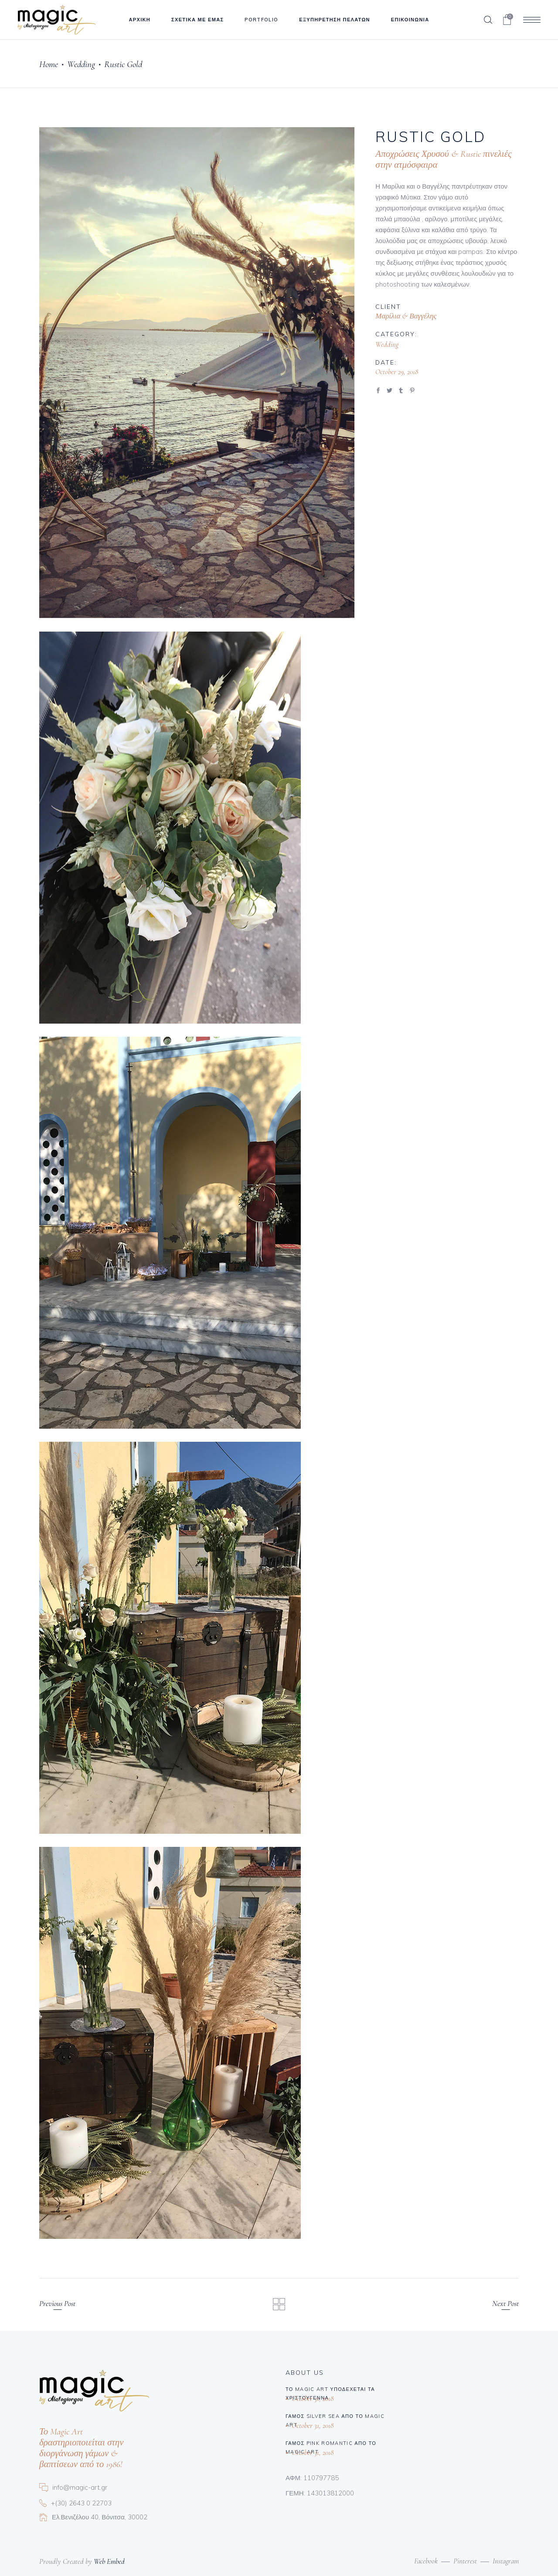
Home (48, 64)
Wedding (81, 64)
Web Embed (109, 2561)
